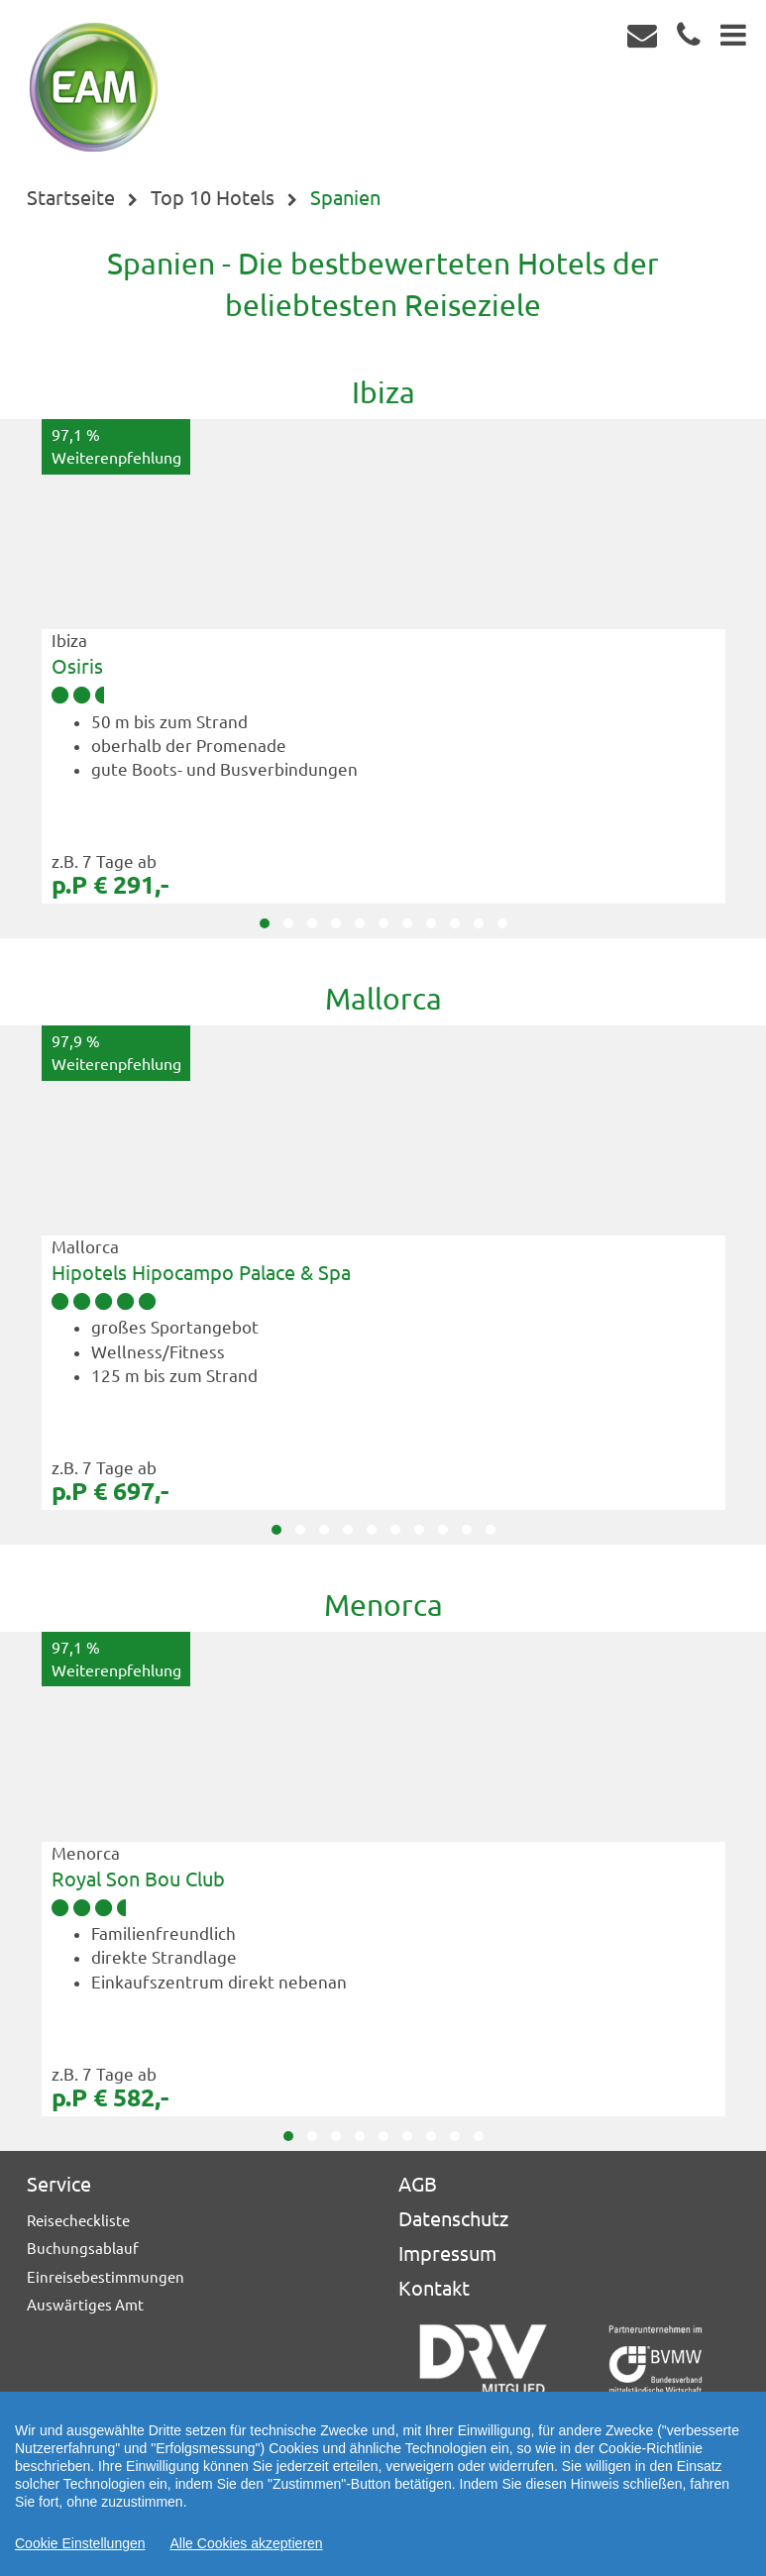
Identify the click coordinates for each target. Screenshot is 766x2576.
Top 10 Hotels (212, 197)
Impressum (447, 2253)
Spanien (345, 197)
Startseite (71, 197)
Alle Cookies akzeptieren (246, 2543)
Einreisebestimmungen (105, 2277)
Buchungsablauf (83, 2248)
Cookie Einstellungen (80, 2543)
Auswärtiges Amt (85, 2305)
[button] (264, 923)
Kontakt (434, 2288)
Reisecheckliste (78, 2220)
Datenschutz (453, 2218)
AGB (417, 2184)
